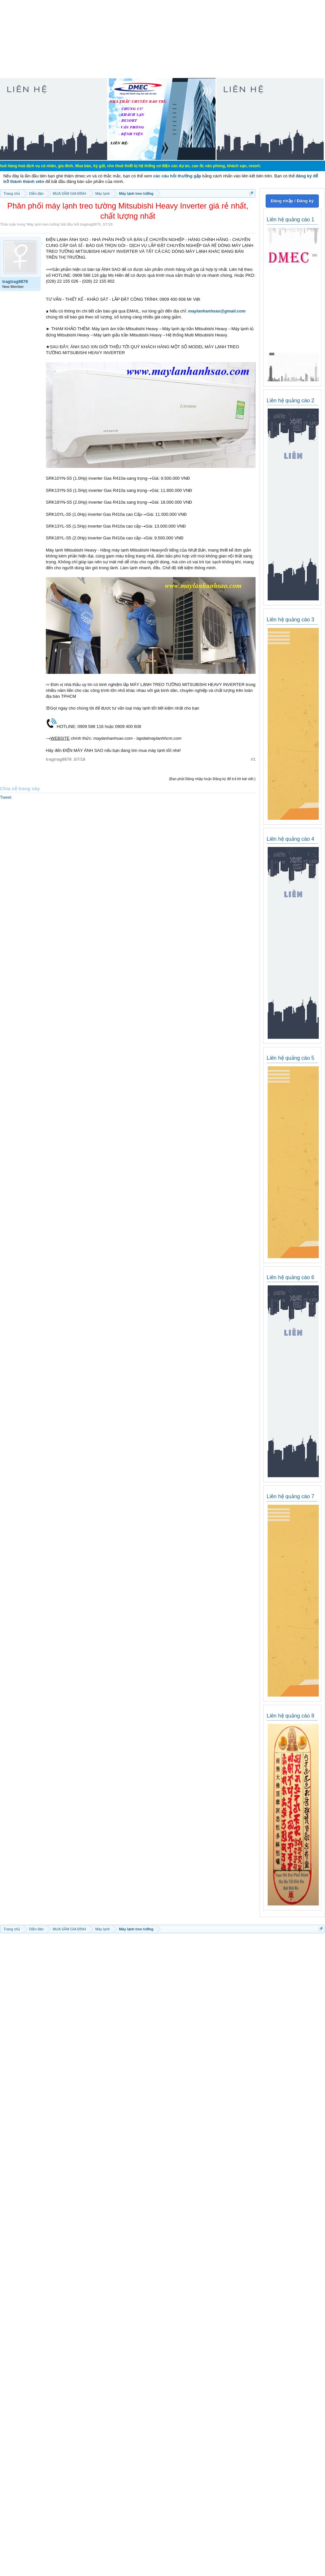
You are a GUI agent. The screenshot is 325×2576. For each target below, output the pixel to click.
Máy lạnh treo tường (43, 224)
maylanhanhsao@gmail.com (216, 311)
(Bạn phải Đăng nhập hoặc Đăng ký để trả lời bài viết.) (212, 779)
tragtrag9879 (90, 224)
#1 (253, 759)
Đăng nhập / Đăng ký (292, 200)
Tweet (5, 797)
